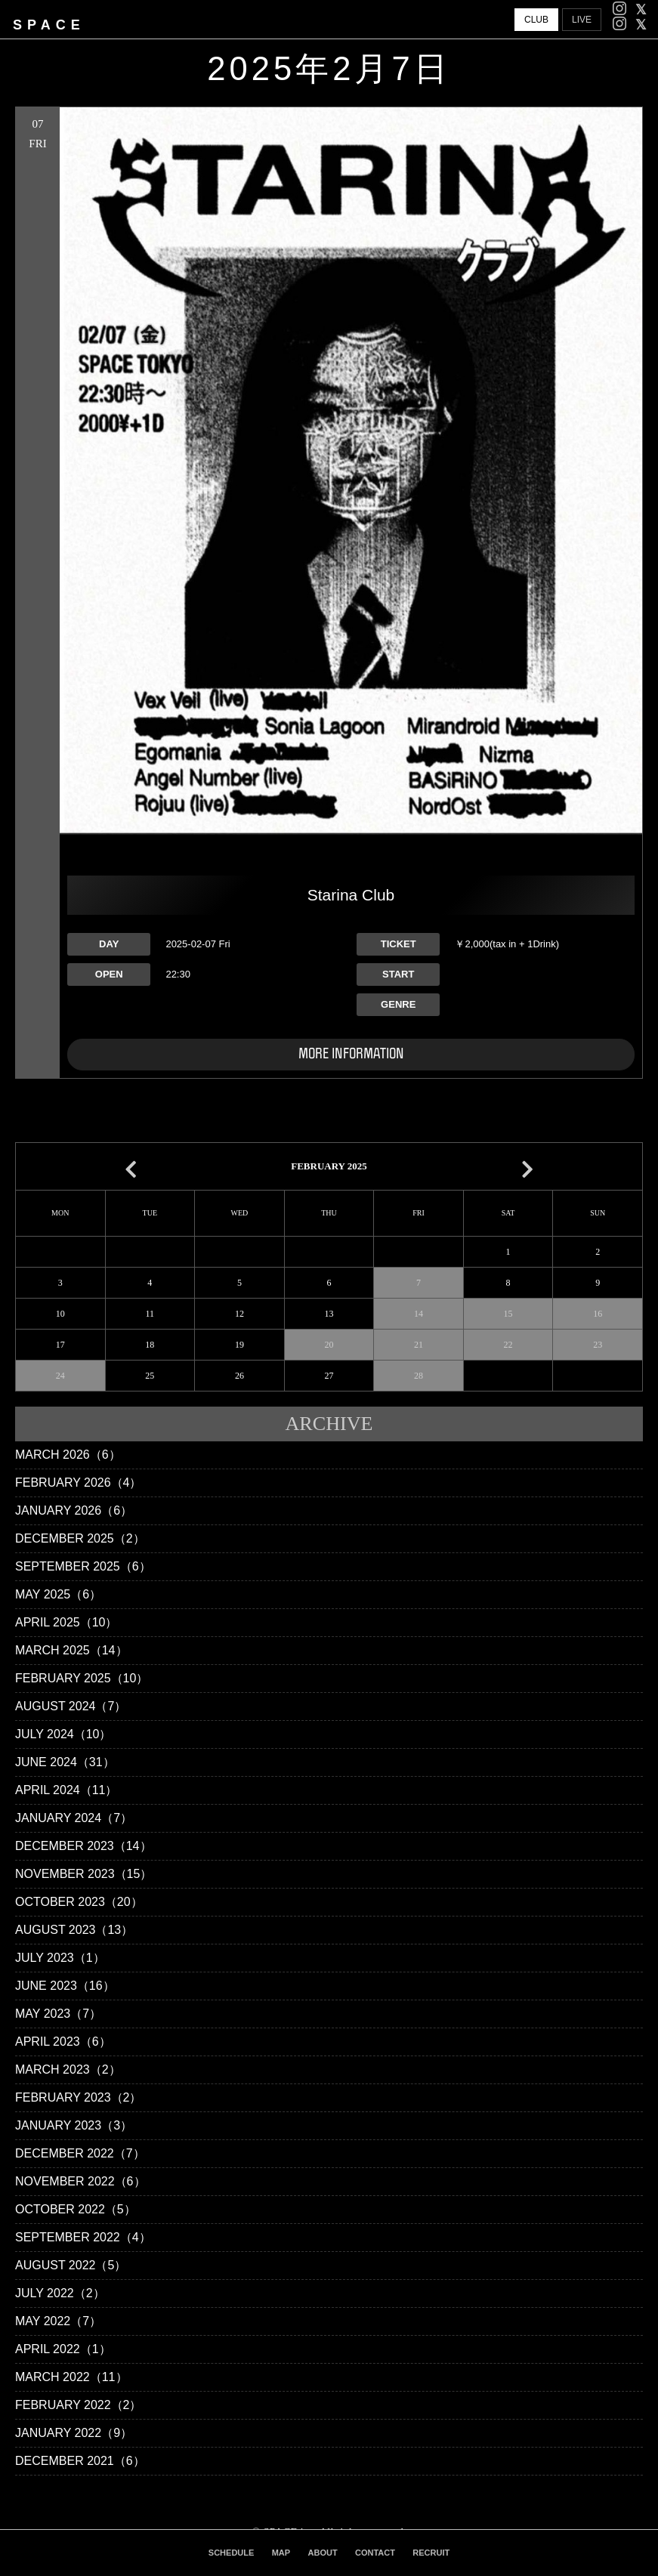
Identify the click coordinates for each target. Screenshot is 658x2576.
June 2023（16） (65, 1985)
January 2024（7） (73, 1818)
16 (597, 1313)
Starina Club (351, 894)
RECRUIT (430, 2552)
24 (60, 1375)
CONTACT (375, 2552)
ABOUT (323, 2552)
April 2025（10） (66, 1622)
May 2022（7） (58, 2321)
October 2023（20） (79, 1901)
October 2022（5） (75, 2209)
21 (418, 1344)
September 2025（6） (83, 1566)
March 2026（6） (68, 1454)
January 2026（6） (73, 1510)
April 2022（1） (63, 2349)
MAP (281, 2552)
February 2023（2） (78, 2097)
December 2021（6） (80, 2460)
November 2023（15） (83, 1873)
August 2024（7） (70, 1706)
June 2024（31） (65, 1762)
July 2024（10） (63, 1734)
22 (508, 1344)
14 (418, 1313)
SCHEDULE (232, 2552)
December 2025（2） (80, 1538)
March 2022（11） (71, 2377)
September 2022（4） (83, 2237)
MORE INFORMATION (351, 1054)
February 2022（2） (78, 2404)
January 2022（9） (73, 2432)
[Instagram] (619, 9)
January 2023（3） (73, 2125)
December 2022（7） (80, 2153)
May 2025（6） (58, 1594)
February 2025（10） (81, 1678)
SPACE (49, 24)
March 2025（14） (71, 1650)
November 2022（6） (80, 2181)
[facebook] (641, 9)
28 (418, 1375)
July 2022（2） (60, 2293)
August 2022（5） (70, 2265)
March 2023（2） (68, 2069)
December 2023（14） (83, 1845)
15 (508, 1313)
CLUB (536, 19)
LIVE (582, 19)
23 (597, 1344)
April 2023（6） (63, 2041)
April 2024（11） (66, 1790)
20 (328, 1344)
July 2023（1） (60, 1957)
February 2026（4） (78, 1482)
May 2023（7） (58, 2013)
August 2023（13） (74, 1929)
